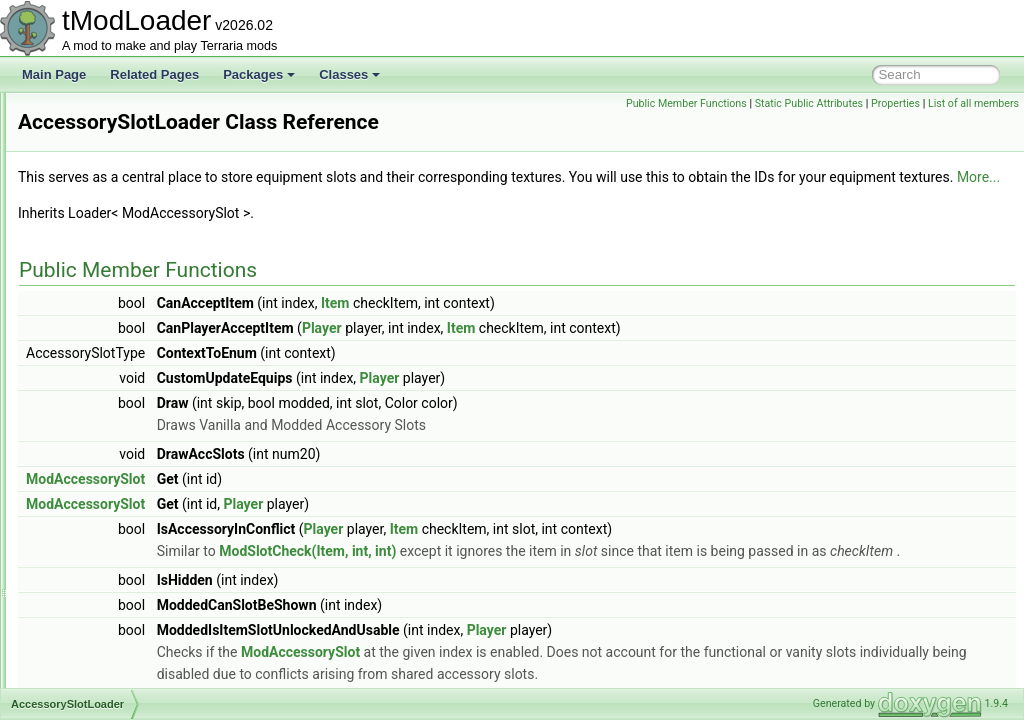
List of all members (973, 125)
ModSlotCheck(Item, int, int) (557, 573)
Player (572, 350)
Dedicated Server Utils (93, 131)
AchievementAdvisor (120, 329)
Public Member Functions (780, 103)
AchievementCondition (126, 373)
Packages (259, 74)
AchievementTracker (121, 527)
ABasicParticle (104, 241)
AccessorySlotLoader (122, 285)
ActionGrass (98, 549)
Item (585, 325)
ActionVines (97, 637)
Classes (349, 74)
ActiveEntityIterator (116, 659)
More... (492, 199)
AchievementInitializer (124, 417)
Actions (85, 593)
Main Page (54, 74)
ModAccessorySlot (335, 501)
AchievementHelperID (124, 395)
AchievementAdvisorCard (133, 351)
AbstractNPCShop (114, 263)
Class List (76, 219)
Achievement (100, 307)
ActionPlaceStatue (115, 571)
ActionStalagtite (107, 615)
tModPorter (63, 153)
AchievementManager (124, 439)
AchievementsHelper (121, 461)
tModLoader (50, 109)
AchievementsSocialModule (139, 483)
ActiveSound (99, 681)
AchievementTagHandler (131, 505)
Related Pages (154, 74)
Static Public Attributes (902, 103)
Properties (989, 103)
